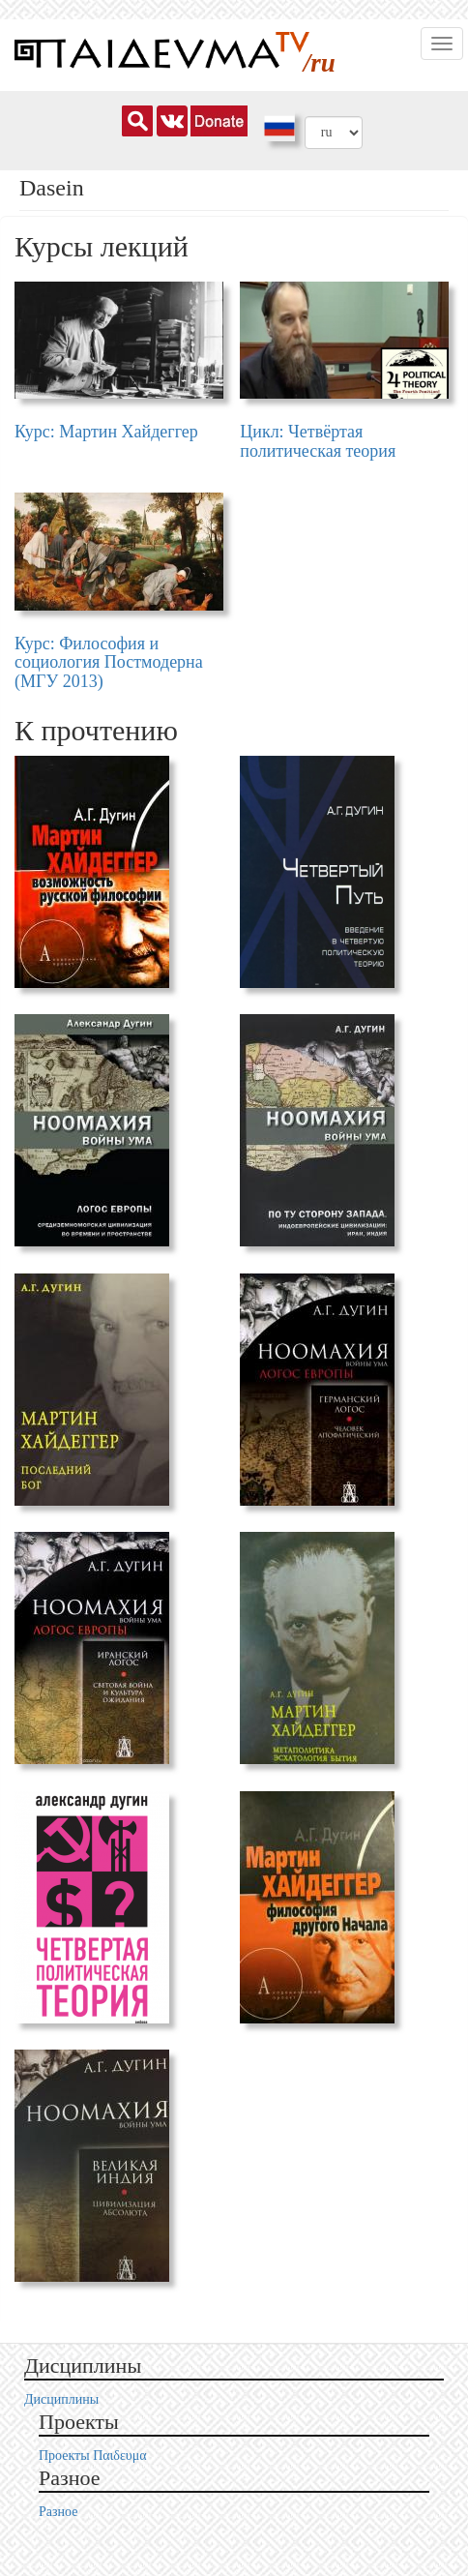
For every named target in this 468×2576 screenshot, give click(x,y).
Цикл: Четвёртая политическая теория (317, 441)
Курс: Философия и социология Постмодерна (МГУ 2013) (109, 663)
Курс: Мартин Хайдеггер (106, 431)
